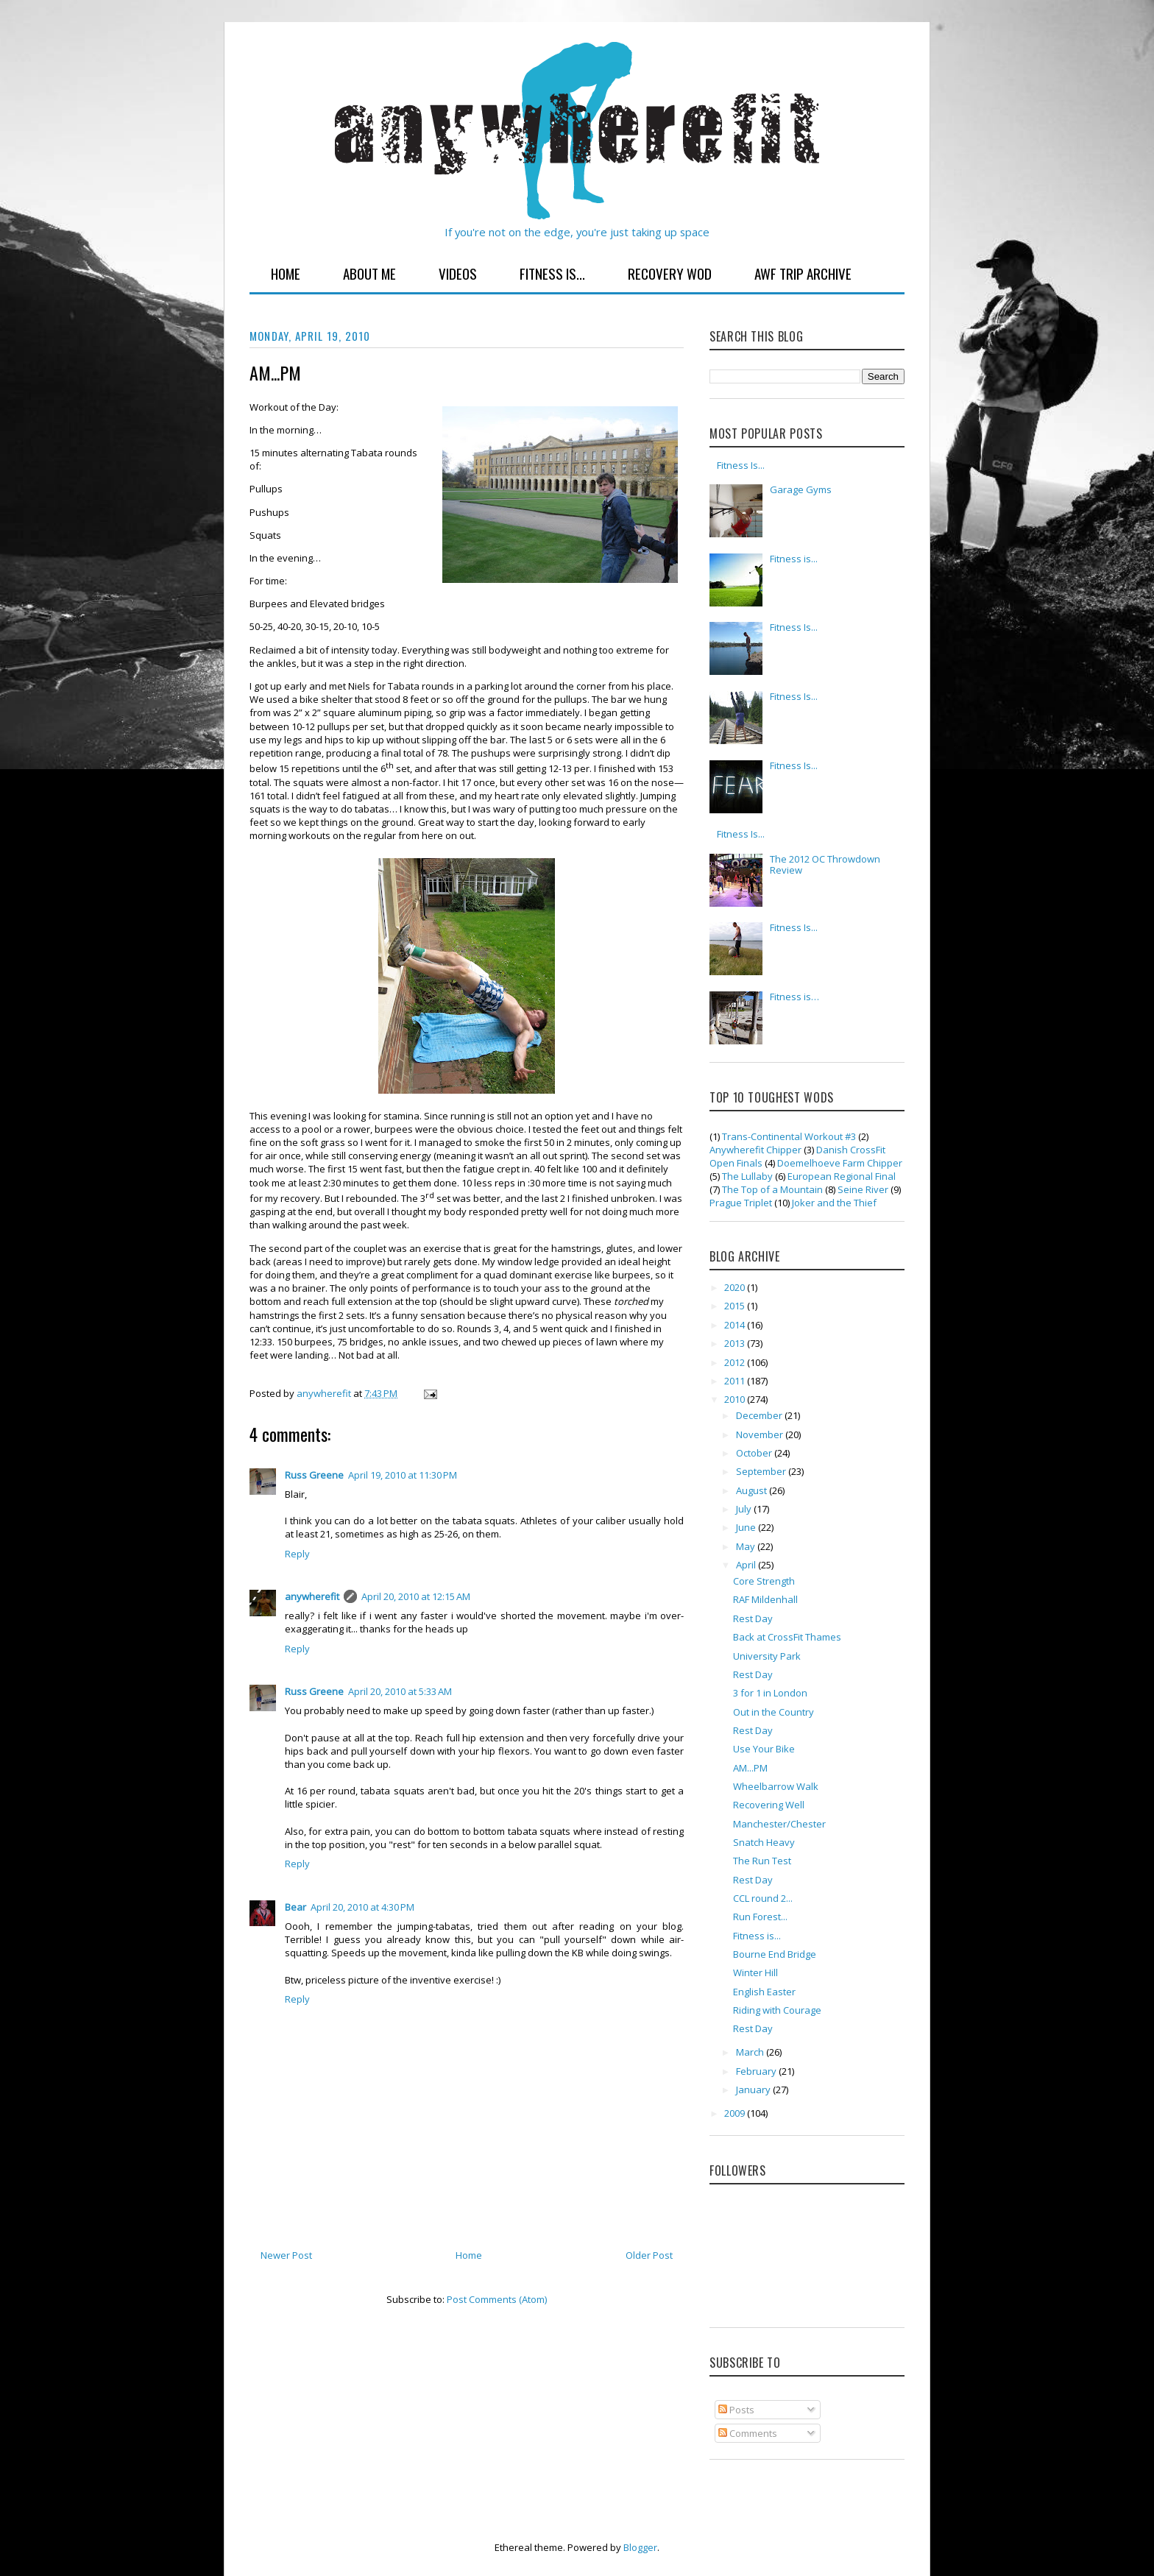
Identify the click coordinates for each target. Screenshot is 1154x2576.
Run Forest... (760, 1916)
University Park (767, 1656)
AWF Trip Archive (803, 273)
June (747, 1527)
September (762, 1471)
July (745, 1508)
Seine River (863, 1189)
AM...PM (750, 1767)
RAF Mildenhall (765, 1599)
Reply (297, 1553)
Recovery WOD (670, 273)
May (746, 1546)
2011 (735, 1380)
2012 (735, 1362)
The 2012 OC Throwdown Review (825, 864)
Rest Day (753, 1618)
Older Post (649, 2255)
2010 (735, 1399)
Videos (458, 273)
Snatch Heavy (764, 1842)
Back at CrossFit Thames (787, 1636)
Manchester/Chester (779, 1823)
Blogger (640, 2547)
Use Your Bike (764, 1748)
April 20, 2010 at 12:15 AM (415, 1596)
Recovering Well (768, 1804)
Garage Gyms (801, 489)
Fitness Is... (552, 273)
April (747, 1564)
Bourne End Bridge (774, 1954)
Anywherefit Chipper (755, 1149)
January (754, 2089)
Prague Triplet (740, 1202)
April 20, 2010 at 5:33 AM (400, 1691)
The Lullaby (747, 1176)
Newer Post (286, 2255)
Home (285, 273)
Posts (736, 2409)
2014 (735, 1324)
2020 (735, 1287)
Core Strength (764, 1581)
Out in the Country (773, 1712)
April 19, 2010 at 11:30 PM (402, 1475)
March (751, 2052)
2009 (735, 2113)
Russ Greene (314, 1475)
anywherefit (312, 1596)
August (752, 1490)
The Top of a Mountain (772, 1189)
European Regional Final (841, 1176)
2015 (735, 1305)
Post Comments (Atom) (497, 2299)
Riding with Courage (777, 2010)
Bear (295, 1907)
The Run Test (762, 1860)
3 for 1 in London (770, 1692)
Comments (747, 2433)
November (760, 1434)
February (757, 2071)
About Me (369, 273)
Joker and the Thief (834, 1202)
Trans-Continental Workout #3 (789, 1136)
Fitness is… (794, 996)
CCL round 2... (763, 1898)
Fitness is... (794, 558)
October (755, 1452)
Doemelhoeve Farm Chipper (839, 1163)
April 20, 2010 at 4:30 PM (362, 1907)
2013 (735, 1343)
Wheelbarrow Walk (775, 1786)
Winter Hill (755, 1972)
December (760, 1415)
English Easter (764, 1991)
